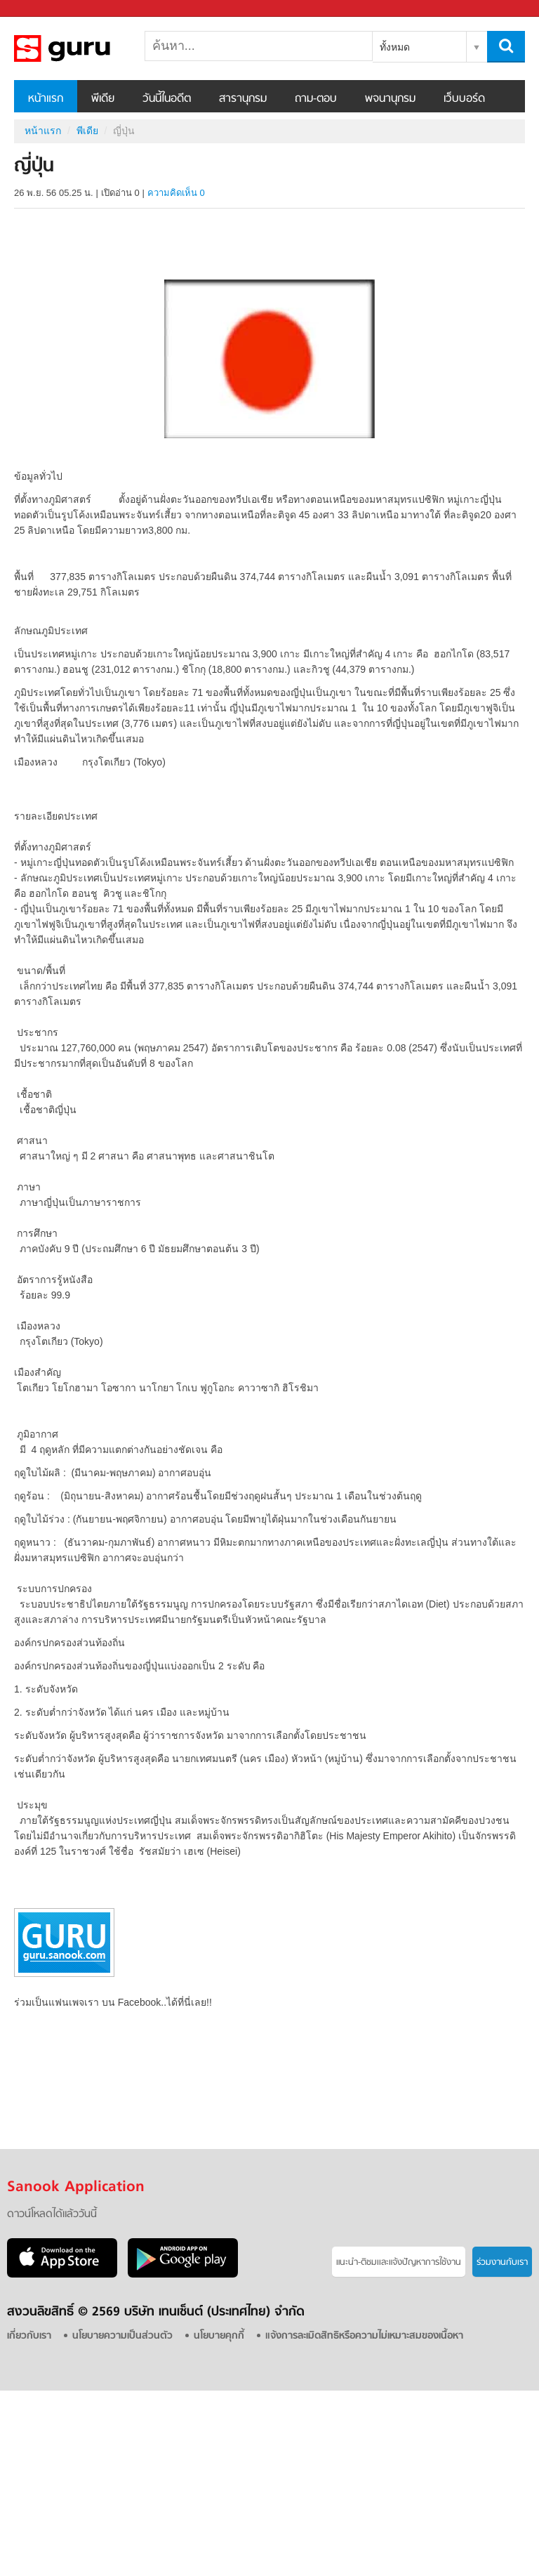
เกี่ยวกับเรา (29, 2336)
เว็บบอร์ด (464, 99)
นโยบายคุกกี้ (219, 2336)
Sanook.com (42, 9)
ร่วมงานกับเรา (502, 2262)
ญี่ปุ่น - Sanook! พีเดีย (87, 48)
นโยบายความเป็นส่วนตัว (122, 2336)
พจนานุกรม (390, 99)
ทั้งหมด (395, 47)
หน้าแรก (45, 99)
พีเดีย (102, 99)
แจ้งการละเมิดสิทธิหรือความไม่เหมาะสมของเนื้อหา (364, 2336)
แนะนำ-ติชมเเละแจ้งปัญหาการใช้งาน (398, 2262)
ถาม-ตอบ (316, 99)
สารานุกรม (243, 99)
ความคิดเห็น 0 (176, 193)
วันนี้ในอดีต (166, 99)
